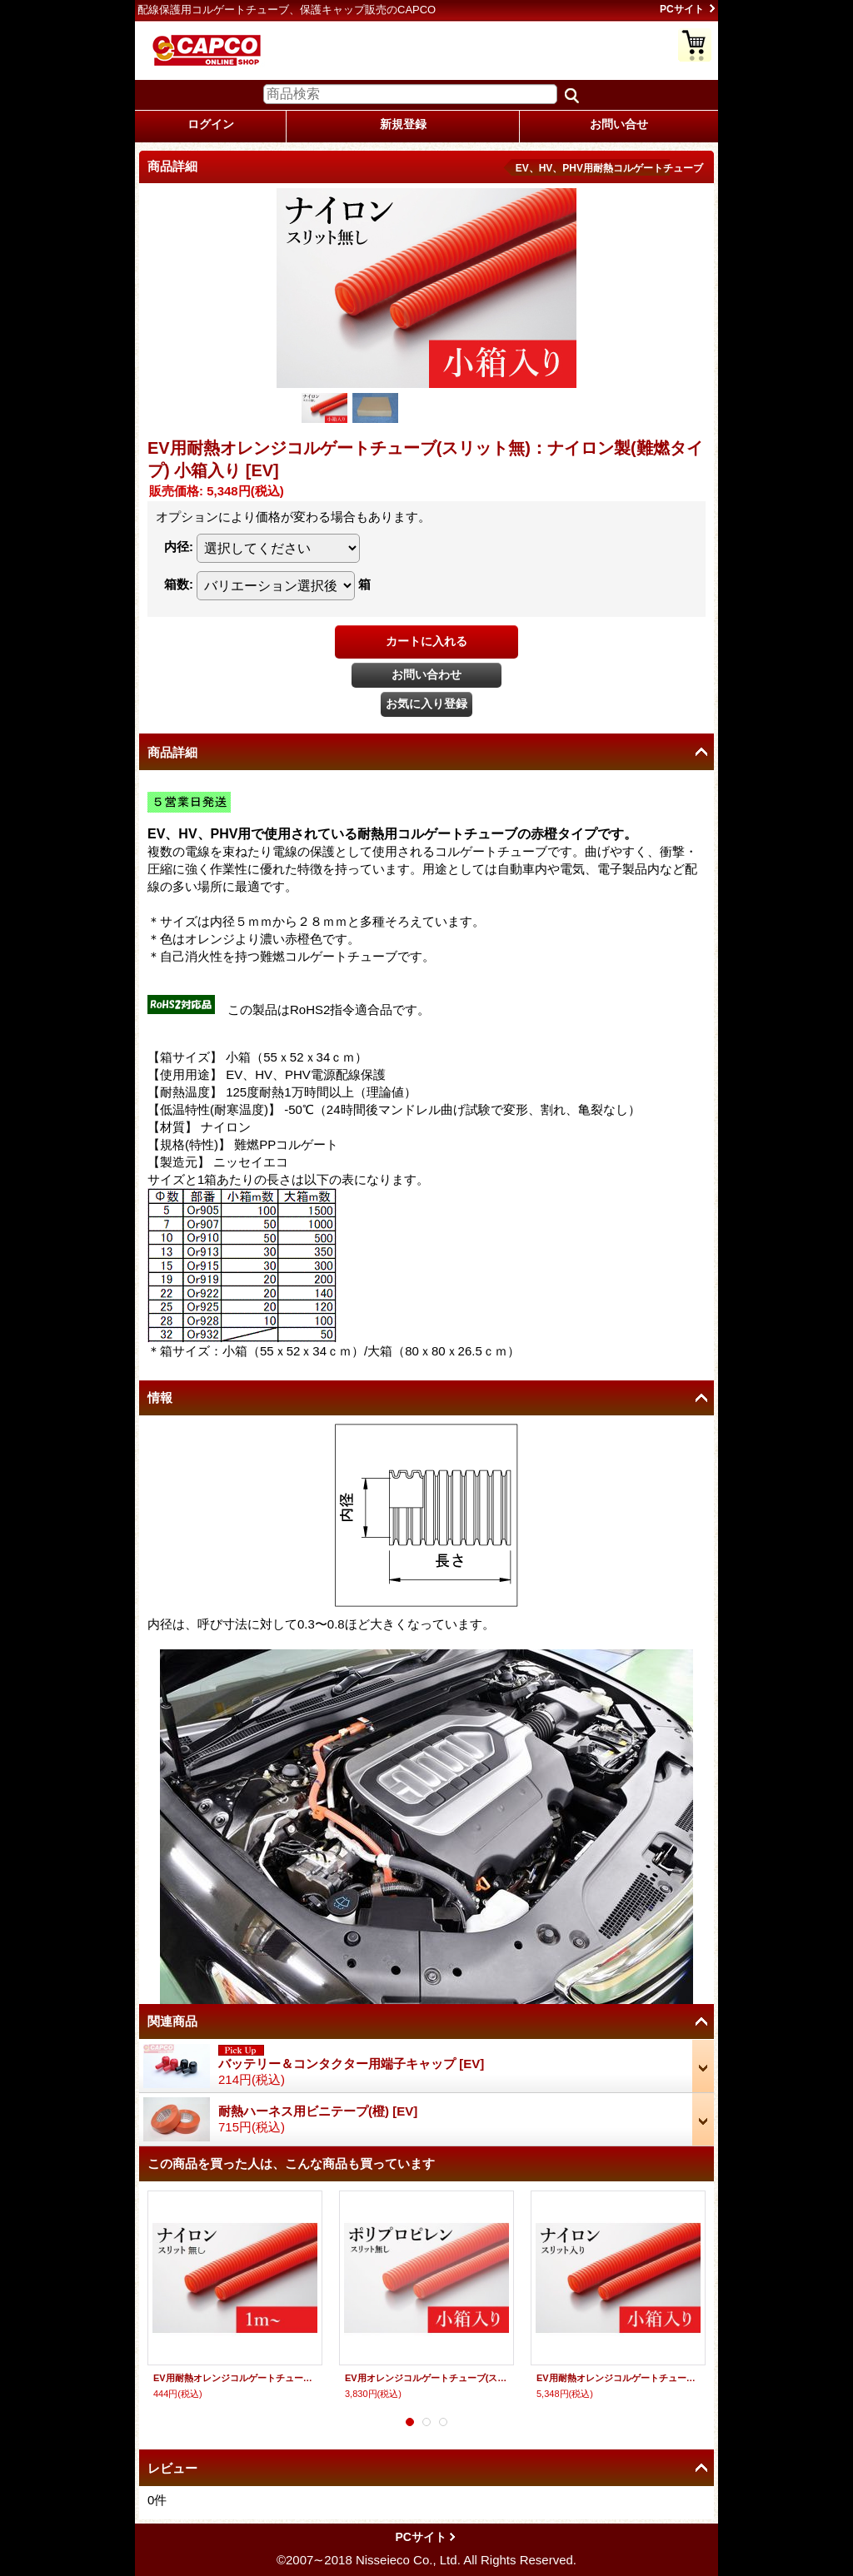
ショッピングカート (694, 45)
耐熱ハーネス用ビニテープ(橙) (317, 2111)
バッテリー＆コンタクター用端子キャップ (351, 2063)
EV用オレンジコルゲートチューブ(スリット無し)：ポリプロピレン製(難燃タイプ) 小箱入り (426, 2378)
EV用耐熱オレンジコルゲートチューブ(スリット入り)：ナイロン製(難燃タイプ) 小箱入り (618, 2378)
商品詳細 (172, 752)
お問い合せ (619, 124)
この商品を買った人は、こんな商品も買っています (291, 2163)
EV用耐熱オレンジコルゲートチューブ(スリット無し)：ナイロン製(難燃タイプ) (235, 2378)
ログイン (210, 124)
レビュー (172, 2468)
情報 (159, 1397)
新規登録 (403, 124)
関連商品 (172, 2021)
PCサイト (682, 9)
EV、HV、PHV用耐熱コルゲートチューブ (609, 168)
